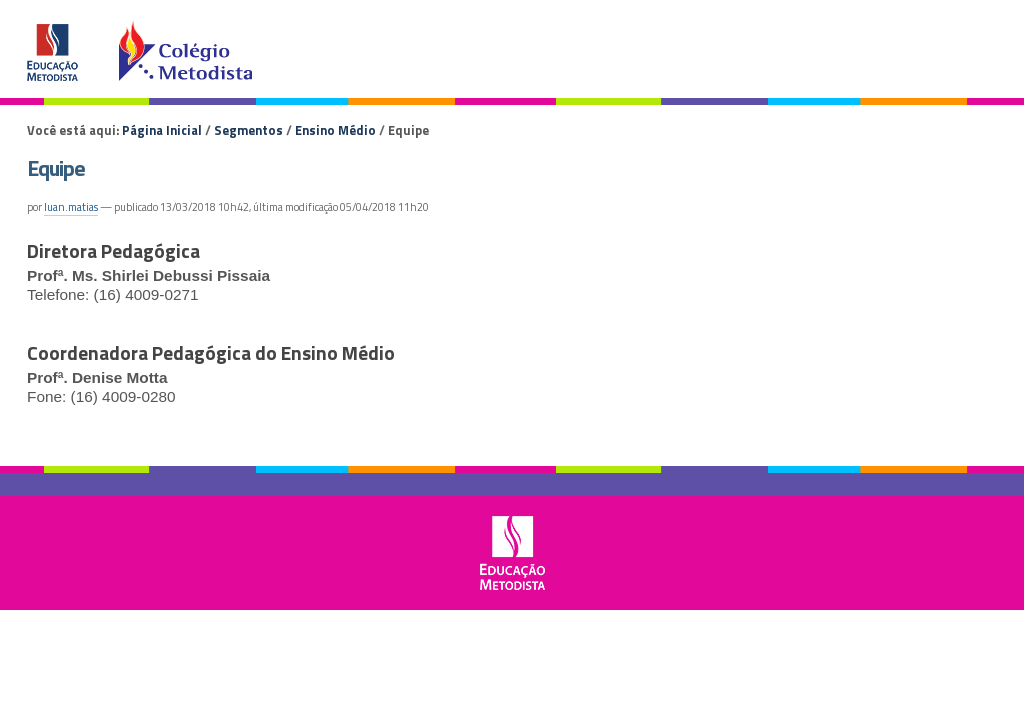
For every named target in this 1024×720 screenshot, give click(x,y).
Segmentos (248, 130)
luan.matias (71, 207)
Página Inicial (162, 130)
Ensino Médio (335, 130)
